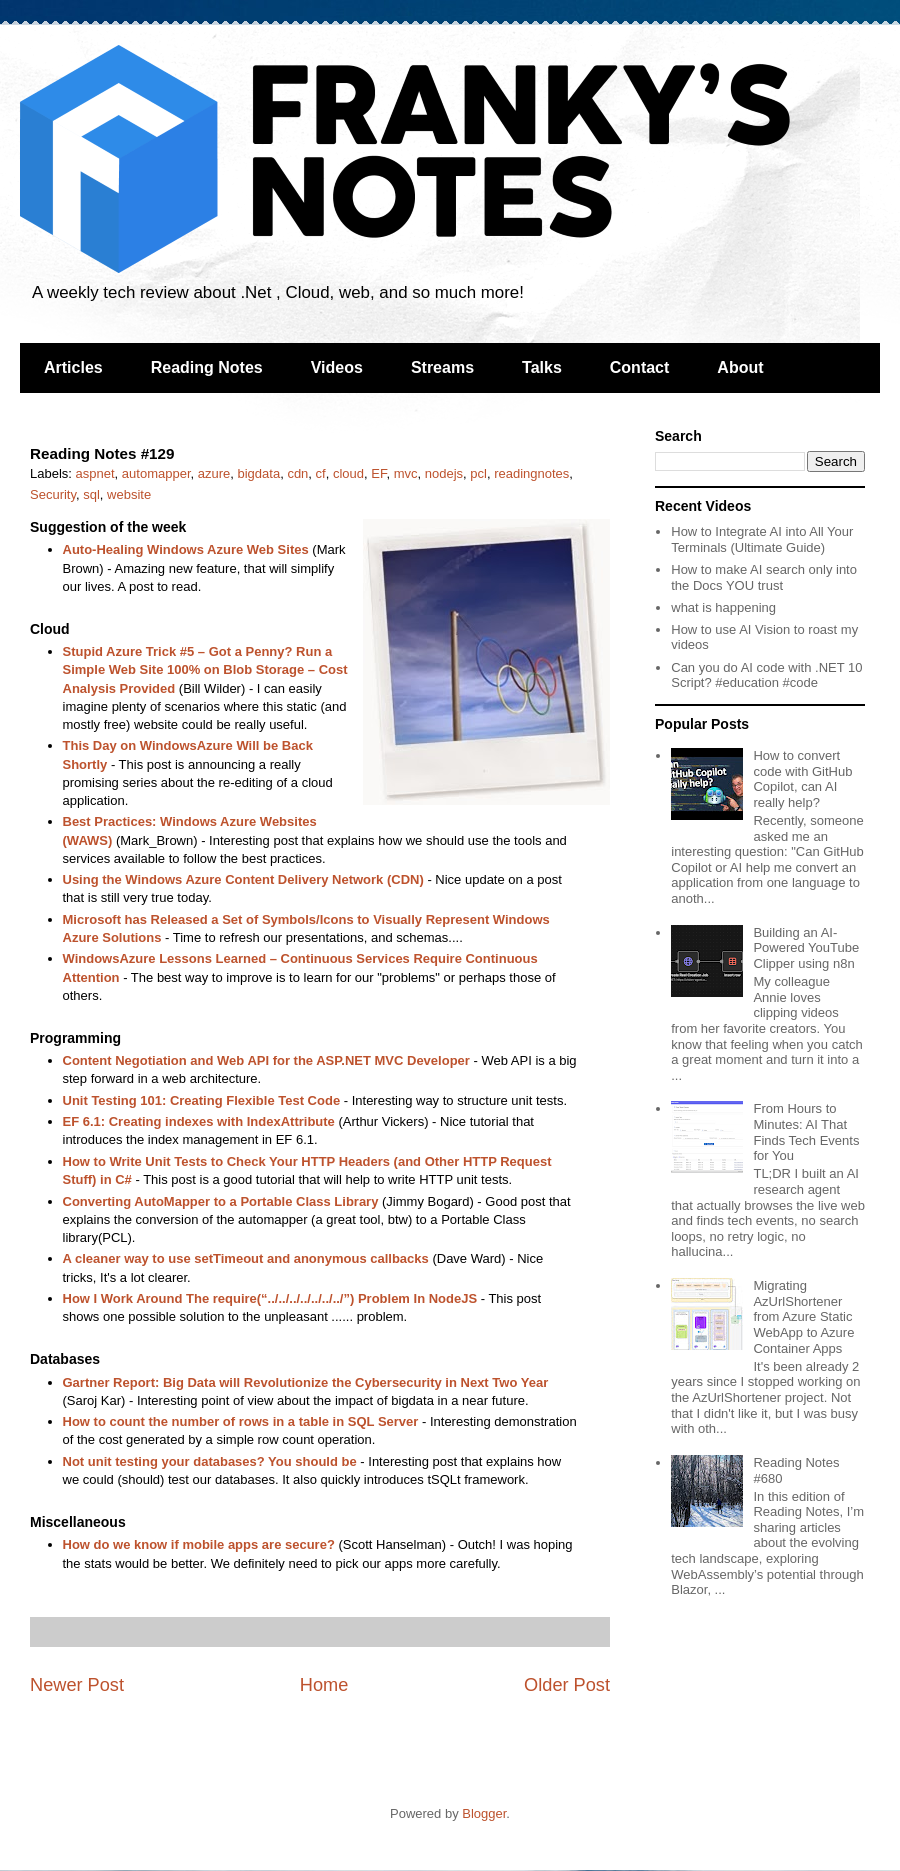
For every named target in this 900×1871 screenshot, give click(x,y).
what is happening (723, 607)
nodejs (444, 473)
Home (324, 1685)
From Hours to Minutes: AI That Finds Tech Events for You (806, 1132)
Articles (73, 367)
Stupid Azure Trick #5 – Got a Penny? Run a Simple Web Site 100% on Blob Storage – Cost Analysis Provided (205, 669)
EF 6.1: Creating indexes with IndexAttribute (199, 1121)
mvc (406, 473)
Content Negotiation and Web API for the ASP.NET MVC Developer (266, 1060)
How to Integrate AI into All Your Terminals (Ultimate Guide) (762, 539)
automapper (156, 473)
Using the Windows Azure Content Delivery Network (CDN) (243, 879)
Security (53, 494)
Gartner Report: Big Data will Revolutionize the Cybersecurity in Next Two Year (306, 1382)
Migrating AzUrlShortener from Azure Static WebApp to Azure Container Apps (803, 1316)
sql (91, 494)
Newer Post (77, 1685)
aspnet (95, 473)
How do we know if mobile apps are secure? (199, 1544)
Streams (442, 367)
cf (321, 473)
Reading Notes (207, 367)
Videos (337, 367)
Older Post (567, 1685)
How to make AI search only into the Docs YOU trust (764, 577)
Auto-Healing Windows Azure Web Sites (186, 549)
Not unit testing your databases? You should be (210, 1461)
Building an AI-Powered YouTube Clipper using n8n (806, 948)
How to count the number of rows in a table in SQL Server (241, 1421)
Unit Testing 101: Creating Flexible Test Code (202, 1100)
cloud (348, 473)
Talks (542, 367)
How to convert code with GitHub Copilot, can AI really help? (802, 779)
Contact (640, 367)
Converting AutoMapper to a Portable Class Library (221, 1201)
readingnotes (531, 473)
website (129, 494)
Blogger (484, 1813)
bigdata (259, 473)
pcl (478, 473)
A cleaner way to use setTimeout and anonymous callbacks (246, 1258)
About (740, 367)
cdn (297, 473)
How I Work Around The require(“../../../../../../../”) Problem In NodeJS (270, 1298)
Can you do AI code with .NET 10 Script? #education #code (766, 675)
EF (378, 473)
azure (214, 473)
